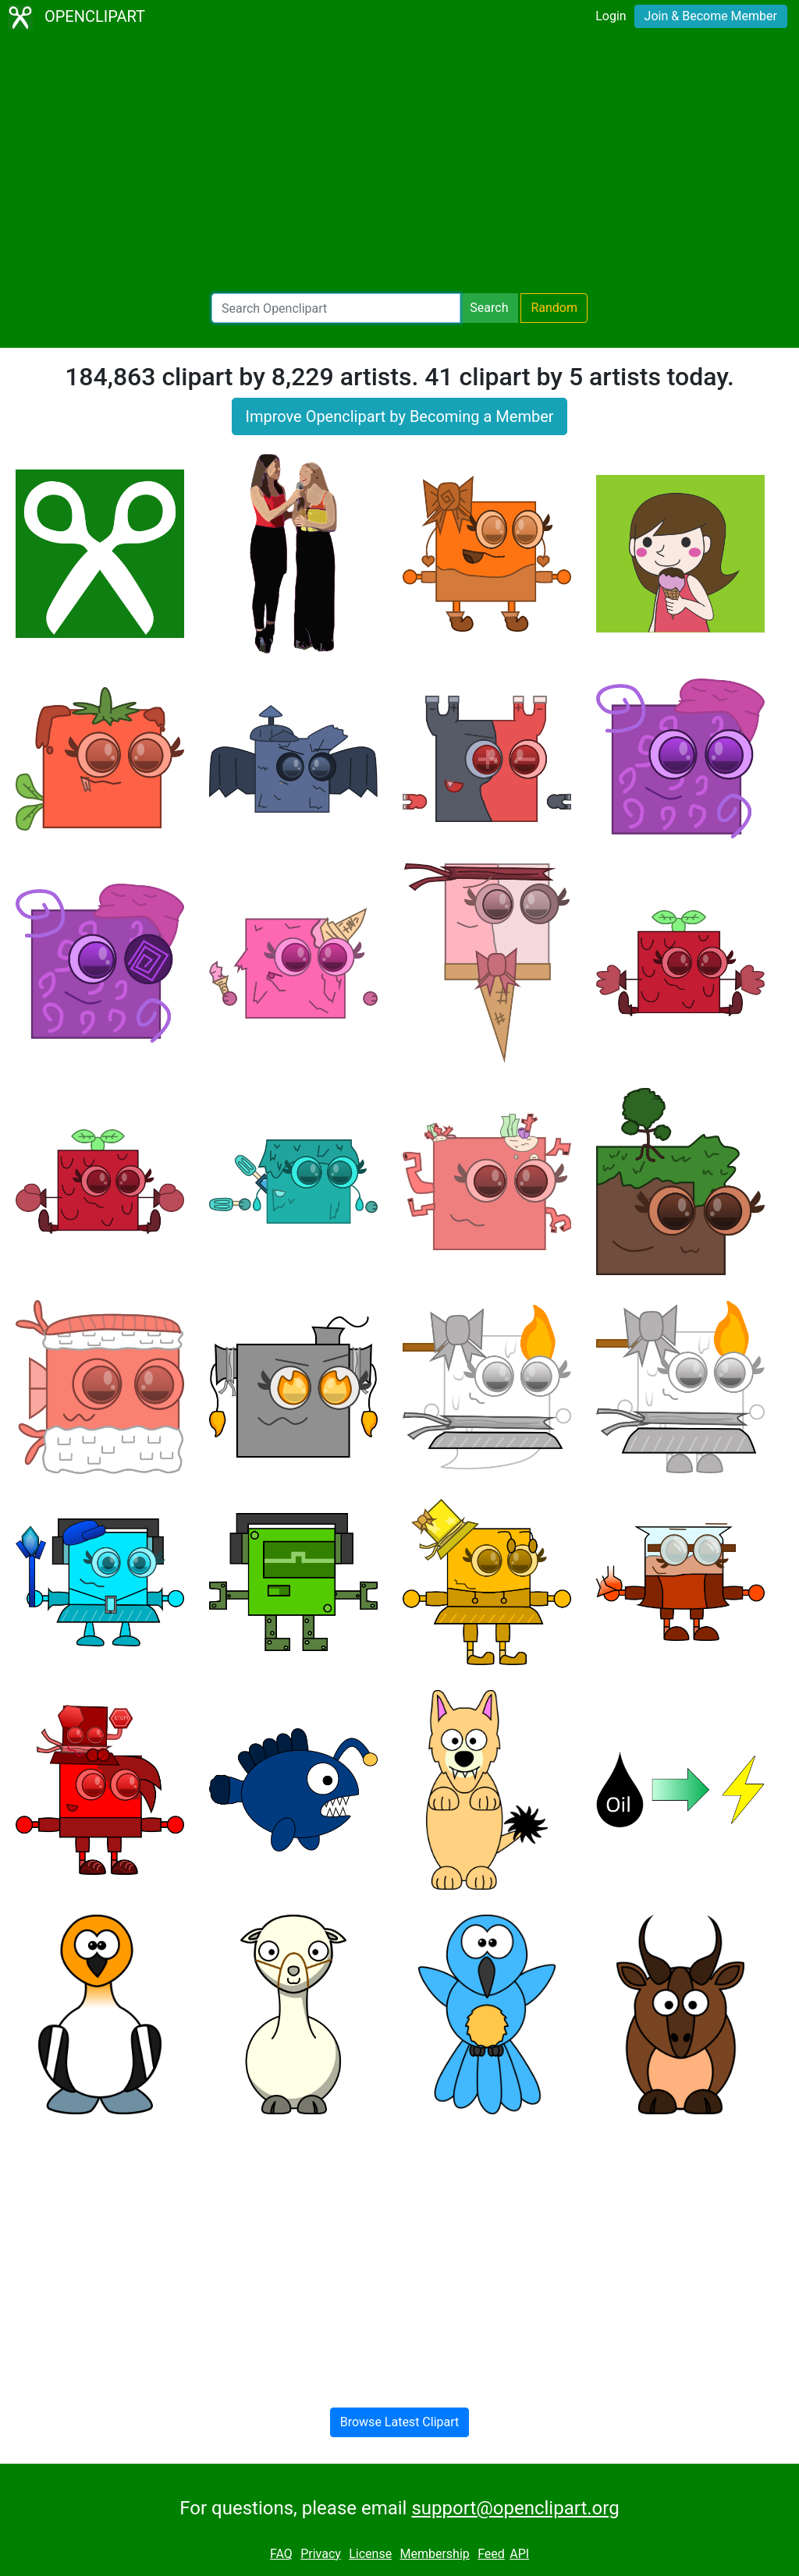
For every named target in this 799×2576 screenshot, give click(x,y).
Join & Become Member (711, 16)
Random (554, 307)
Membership (434, 2553)
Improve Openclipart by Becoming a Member (399, 416)
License (370, 2553)
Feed (491, 2553)
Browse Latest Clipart (400, 2422)
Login (610, 16)
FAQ (281, 2553)
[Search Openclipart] (335, 308)
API (519, 2553)
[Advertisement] (399, 164)
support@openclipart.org (515, 2508)
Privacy (320, 2553)
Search (489, 307)
